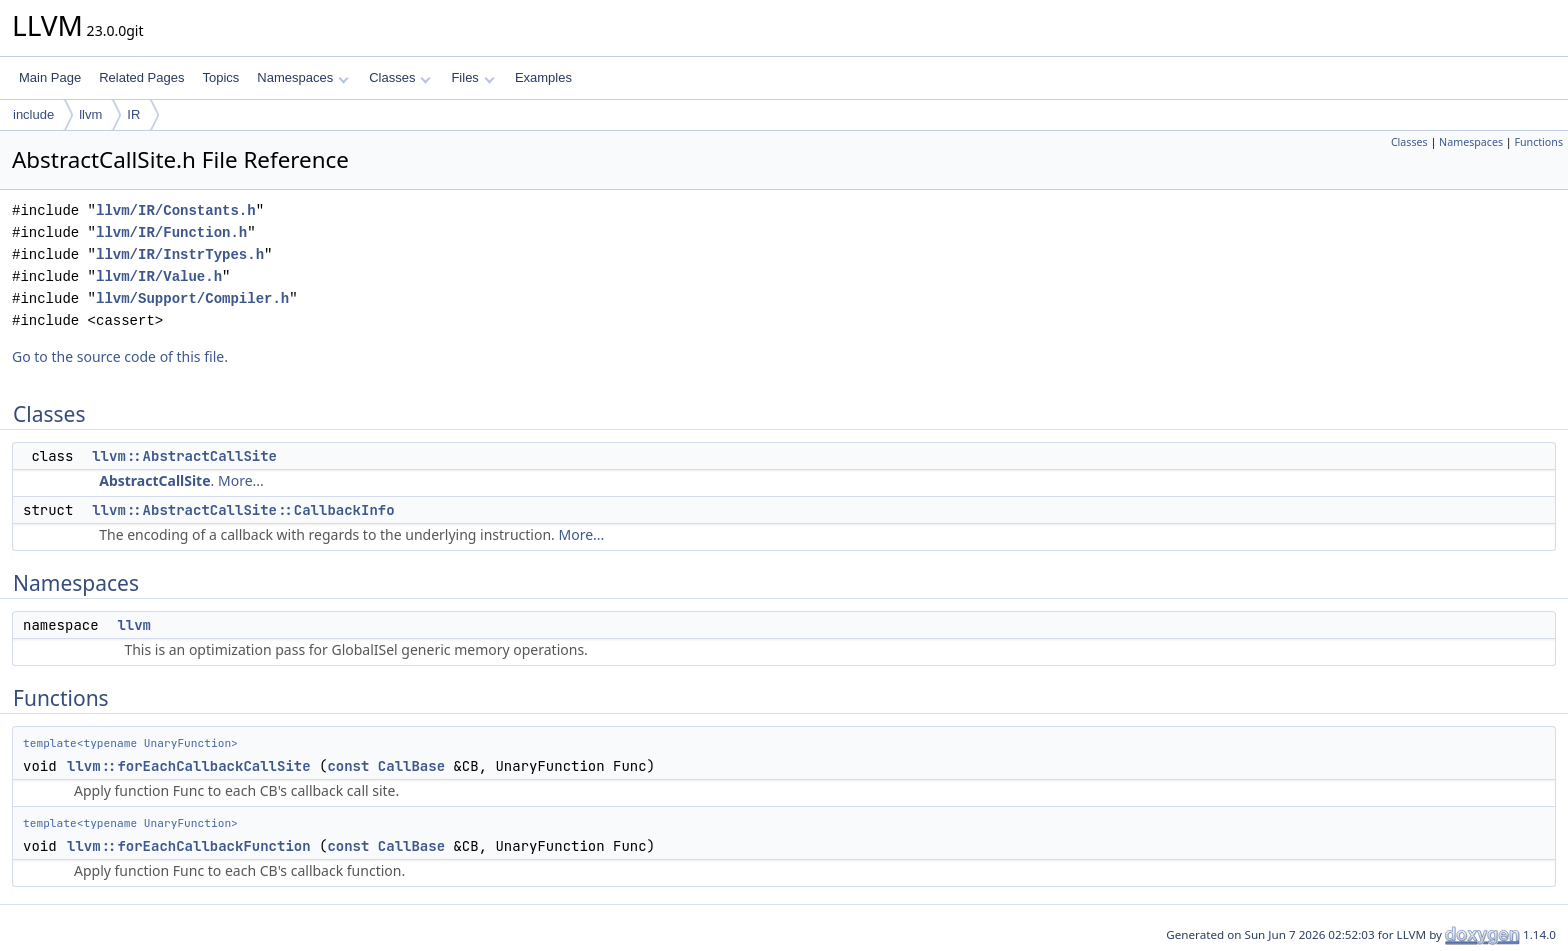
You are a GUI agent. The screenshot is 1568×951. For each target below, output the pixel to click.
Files (472, 77)
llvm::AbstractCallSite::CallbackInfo (243, 510)
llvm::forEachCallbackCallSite (189, 766)
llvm (90, 114)
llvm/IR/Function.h (171, 232)
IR (133, 114)
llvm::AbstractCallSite (184, 456)
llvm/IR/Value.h (159, 276)
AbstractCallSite (154, 480)
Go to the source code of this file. (120, 356)
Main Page (50, 77)
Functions (1538, 142)
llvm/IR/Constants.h (176, 210)
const (348, 766)
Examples (543, 77)
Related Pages (141, 77)
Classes (400, 77)
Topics (220, 77)
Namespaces (302, 77)
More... (241, 480)
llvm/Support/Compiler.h (192, 298)
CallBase (411, 766)
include (33, 114)
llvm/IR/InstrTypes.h (180, 254)
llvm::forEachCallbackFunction (189, 846)
